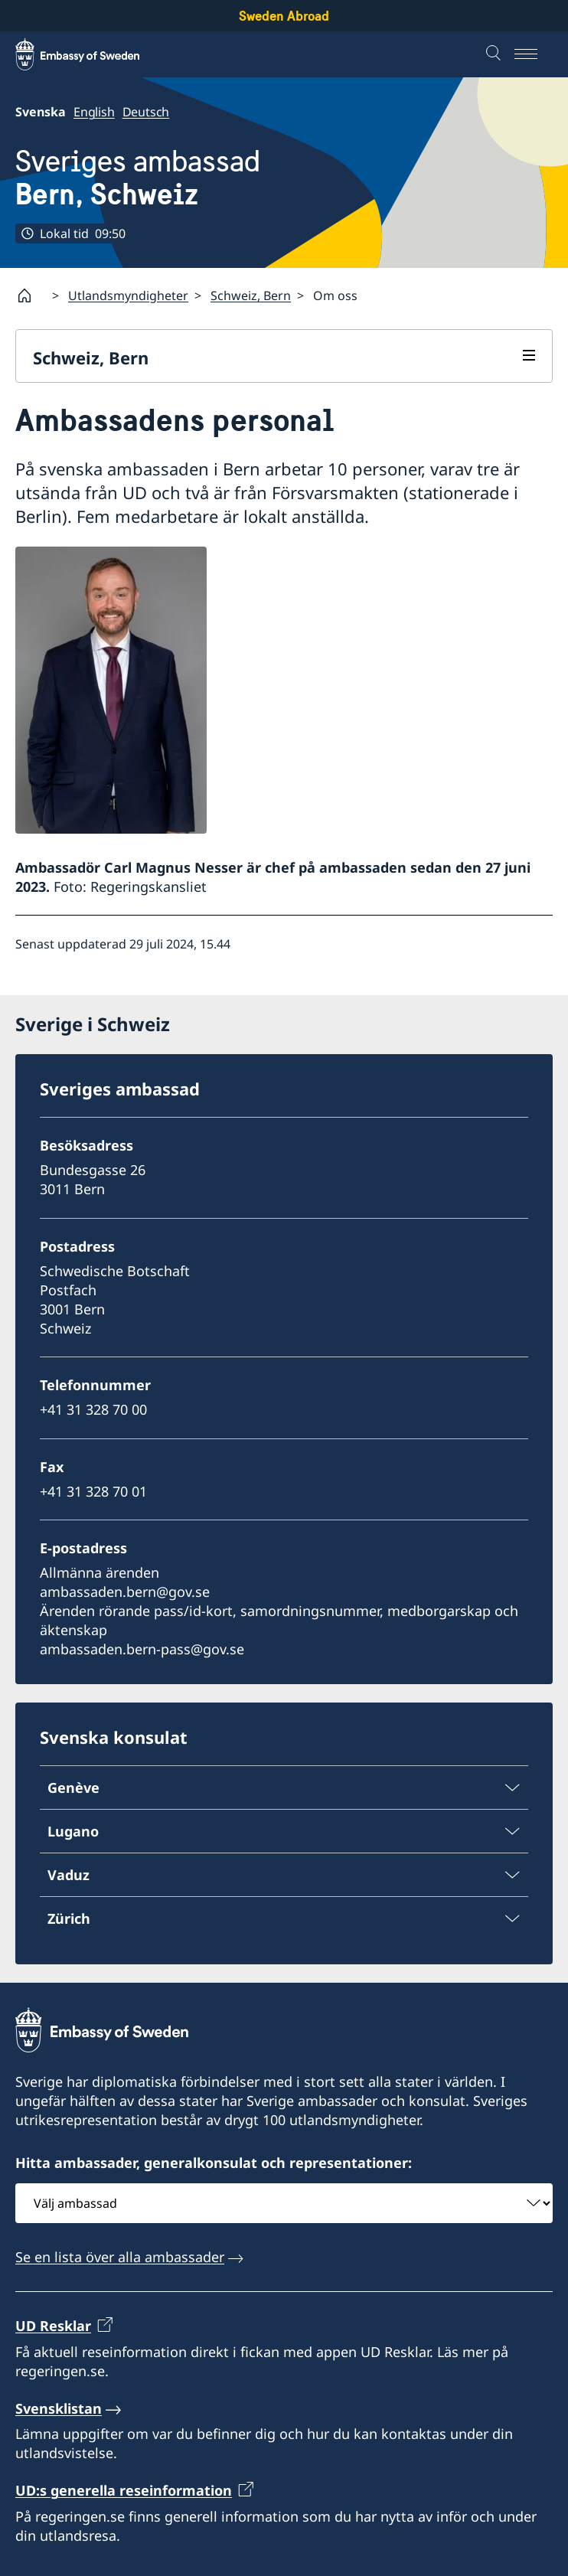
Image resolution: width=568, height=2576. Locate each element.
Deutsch (146, 111)
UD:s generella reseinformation (123, 2491)
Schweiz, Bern (251, 295)
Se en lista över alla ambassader (119, 2257)
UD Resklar (53, 2326)
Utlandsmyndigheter (128, 295)
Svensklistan (58, 2408)
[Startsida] (30, 295)
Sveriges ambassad (137, 178)
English (94, 111)
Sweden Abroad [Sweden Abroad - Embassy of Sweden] (284, 15)
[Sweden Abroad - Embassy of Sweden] (91, 54)
